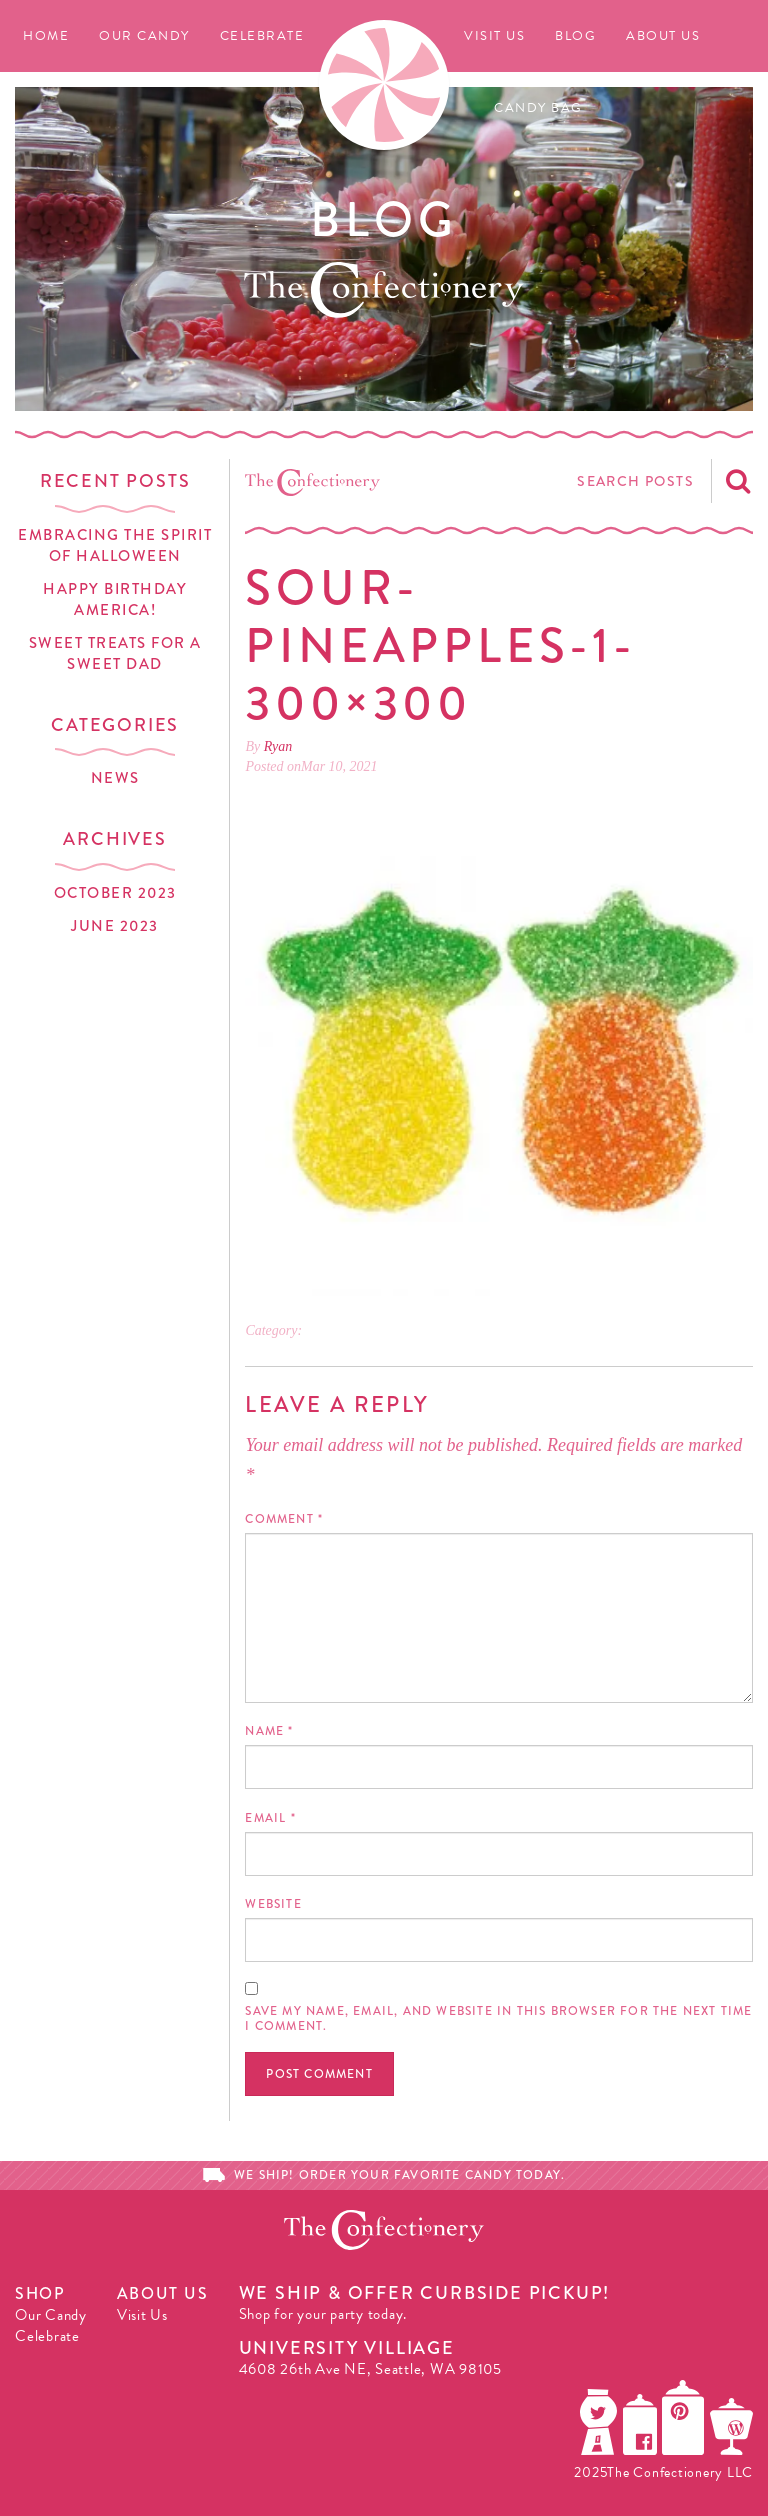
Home (46, 36)
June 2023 (115, 926)
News (115, 778)
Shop (40, 2293)
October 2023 (115, 893)
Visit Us (494, 36)
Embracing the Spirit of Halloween (115, 545)
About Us (663, 36)
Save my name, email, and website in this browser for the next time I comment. (498, 2018)
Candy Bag (538, 108)
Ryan (278, 746)
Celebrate (262, 36)
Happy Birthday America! (115, 599)
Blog (575, 36)
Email (270, 1818)
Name (269, 1731)
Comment (284, 1519)
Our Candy (144, 36)
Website (273, 1904)
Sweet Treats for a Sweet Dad (115, 653)
